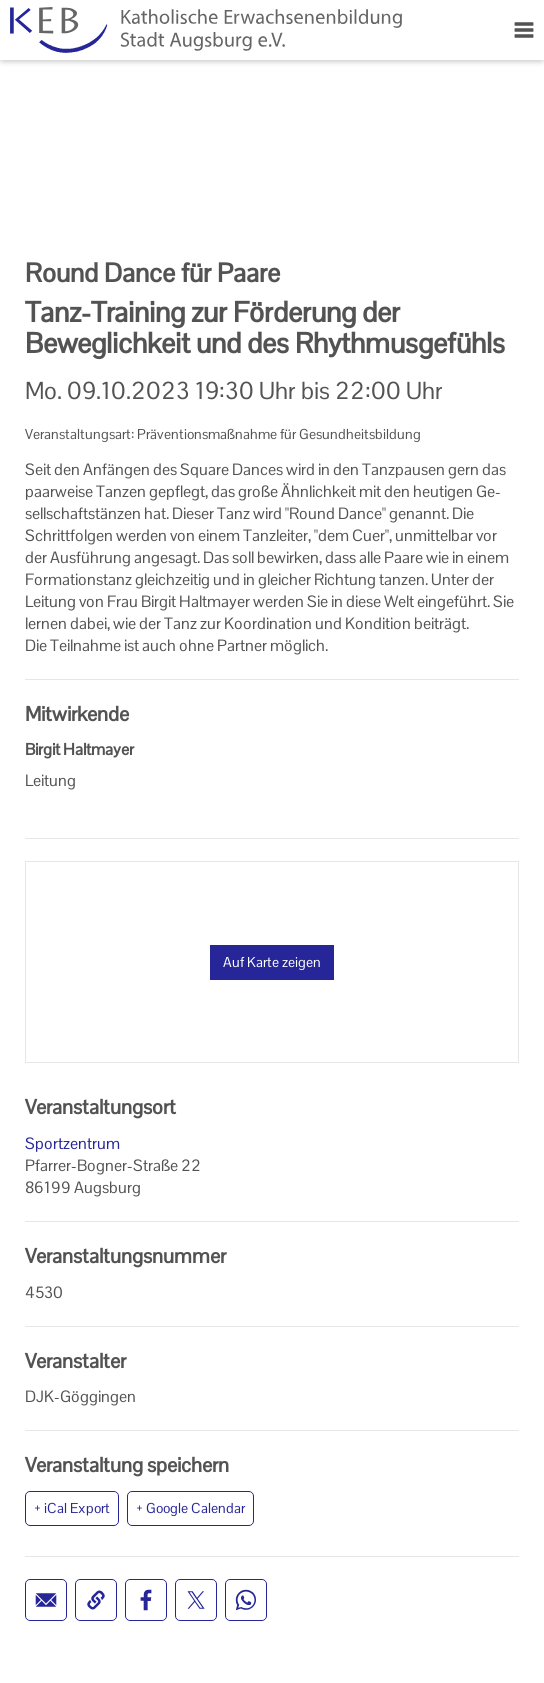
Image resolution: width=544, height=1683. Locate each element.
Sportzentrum (72, 1143)
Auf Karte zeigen (272, 962)
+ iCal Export (72, 1508)
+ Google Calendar (190, 1508)
